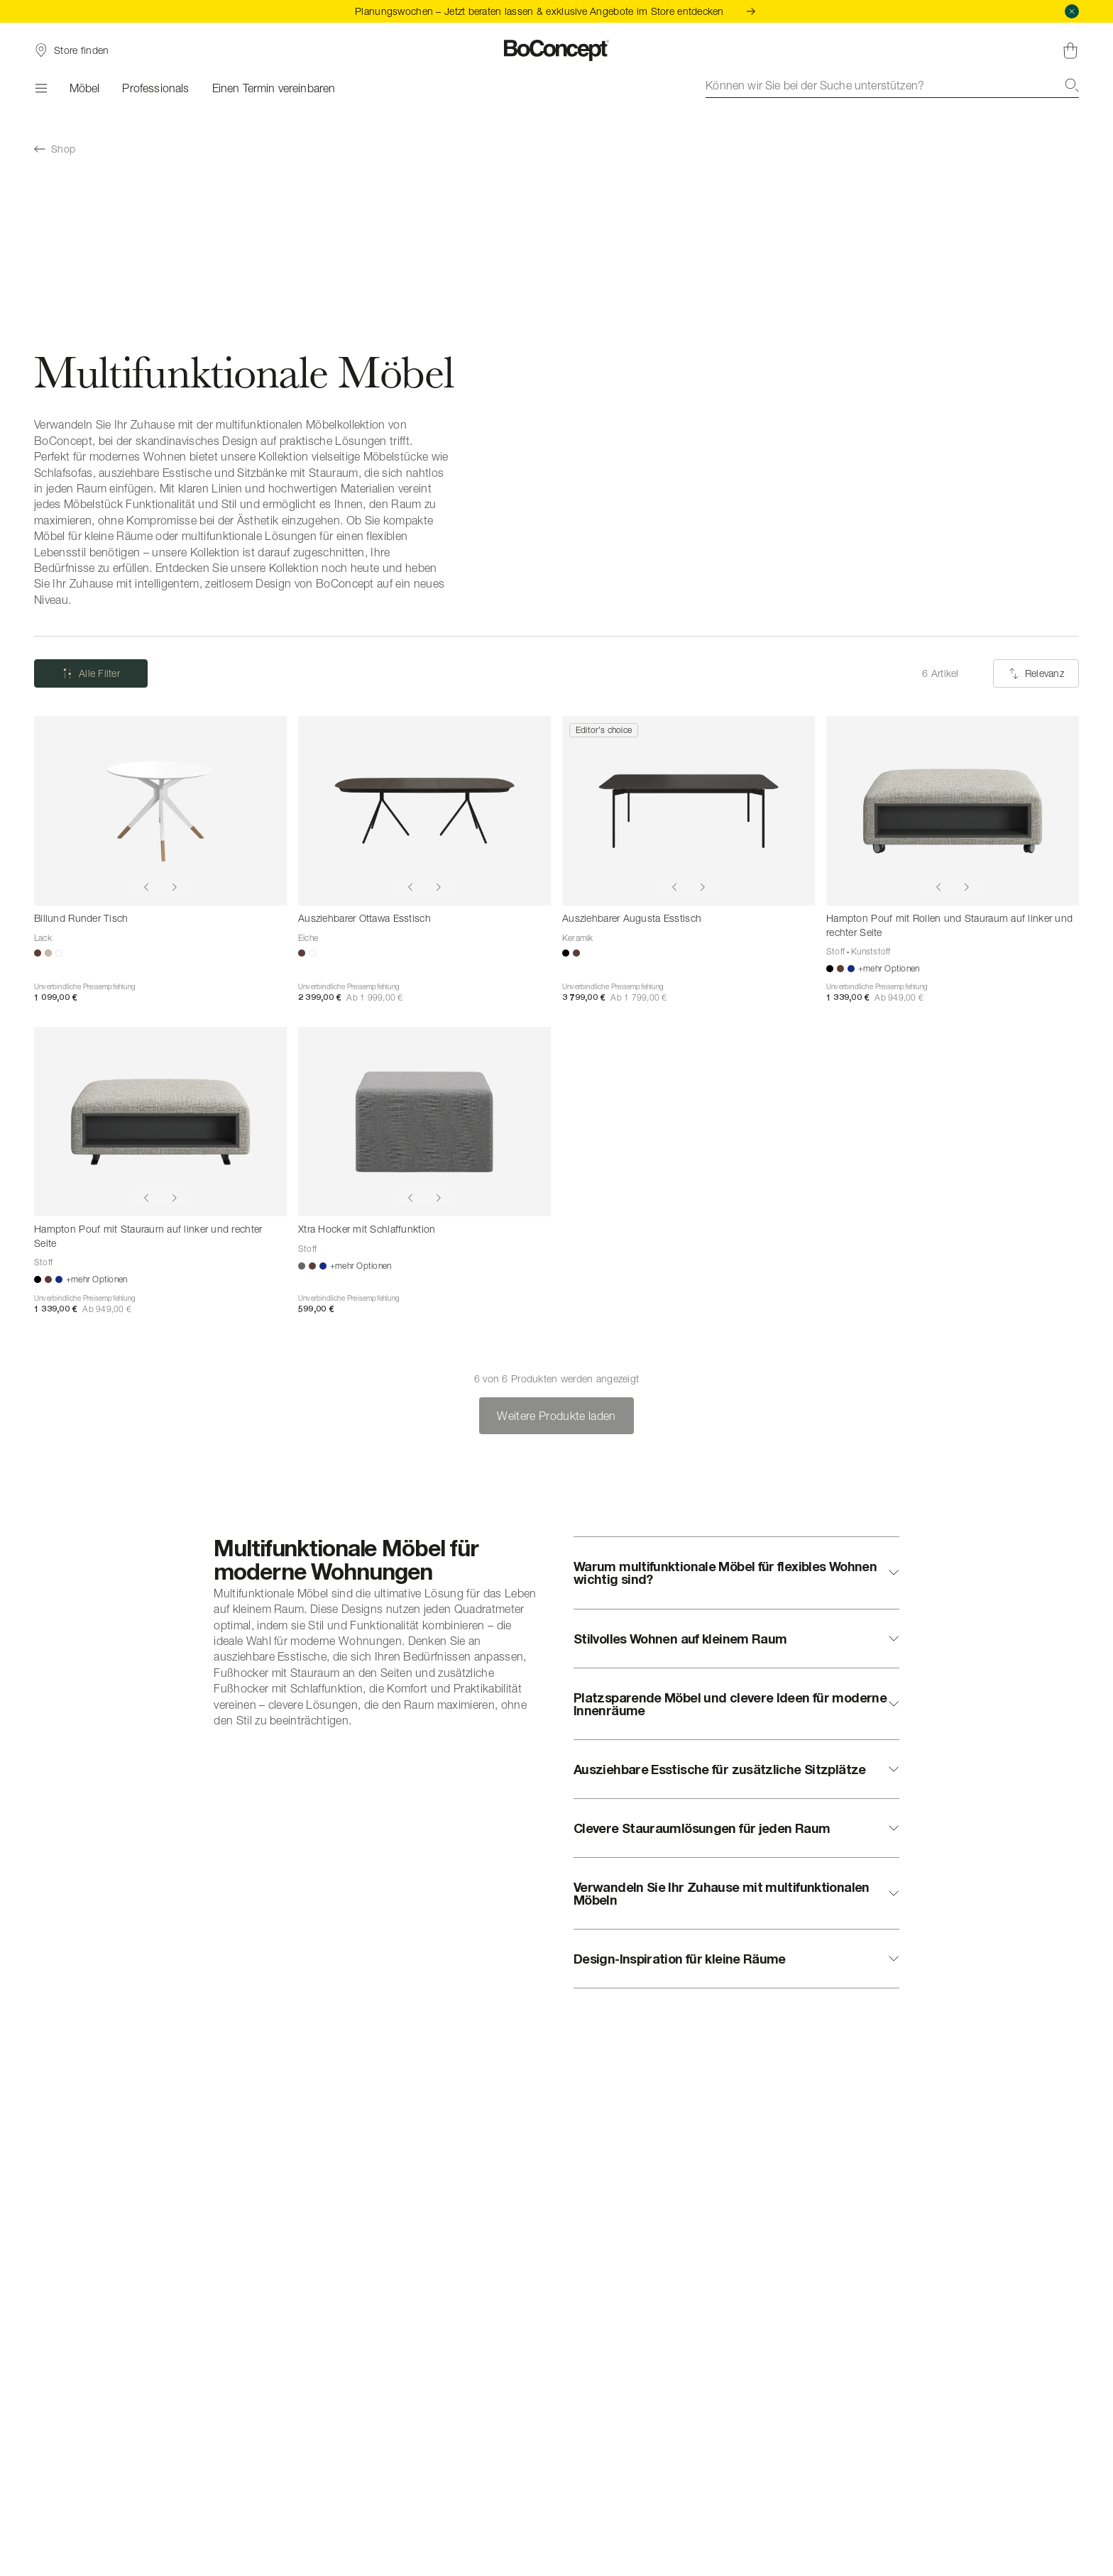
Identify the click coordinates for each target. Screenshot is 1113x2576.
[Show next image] (174, 887)
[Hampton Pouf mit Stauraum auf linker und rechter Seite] (160, 1121)
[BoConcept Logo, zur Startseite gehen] (557, 50)
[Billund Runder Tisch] (160, 811)
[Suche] (1071, 85)
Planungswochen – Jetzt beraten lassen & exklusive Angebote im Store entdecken (556, 11)
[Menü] (40, 88)
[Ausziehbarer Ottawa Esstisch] (424, 811)
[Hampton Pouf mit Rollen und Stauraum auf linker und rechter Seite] (952, 811)
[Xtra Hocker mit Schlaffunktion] (424, 1121)
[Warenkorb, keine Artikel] (1070, 50)
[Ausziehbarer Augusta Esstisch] (688, 811)
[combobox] (892, 85)
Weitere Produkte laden (556, 1415)
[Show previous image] (146, 887)
